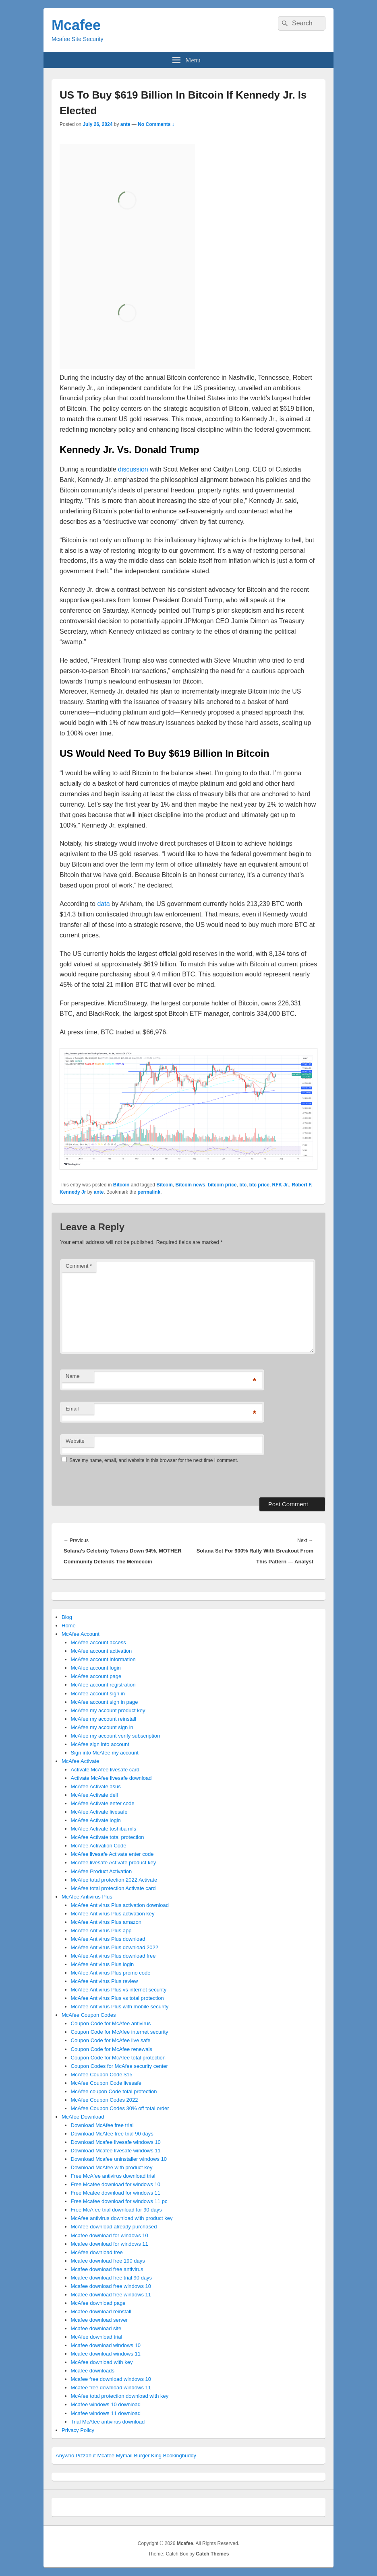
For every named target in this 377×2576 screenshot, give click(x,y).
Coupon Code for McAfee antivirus (111, 2023)
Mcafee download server (99, 2320)
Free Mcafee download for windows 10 (116, 2184)
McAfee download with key (102, 2362)
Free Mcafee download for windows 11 (116, 2193)
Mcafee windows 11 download (106, 2413)
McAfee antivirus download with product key (122, 2218)
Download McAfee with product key (112, 2167)
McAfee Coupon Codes (89, 2015)
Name (73, 1376)
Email (72, 1409)
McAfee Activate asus (96, 1786)
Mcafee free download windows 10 (111, 2379)
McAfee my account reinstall (104, 1719)
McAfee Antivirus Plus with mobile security (120, 2007)
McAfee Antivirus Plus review (104, 1981)
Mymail (124, 2455)
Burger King (148, 2455)
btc (242, 1185)
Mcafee (76, 25)
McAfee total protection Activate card (113, 1888)
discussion (133, 469)
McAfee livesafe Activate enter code (112, 1854)
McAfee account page (96, 1676)
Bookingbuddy (179, 2455)
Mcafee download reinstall (101, 2311)
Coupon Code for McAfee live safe (111, 2040)
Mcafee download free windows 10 (111, 2286)
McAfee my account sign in (102, 1727)
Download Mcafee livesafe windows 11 (116, 2151)
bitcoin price (222, 1185)
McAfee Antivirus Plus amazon (106, 1922)
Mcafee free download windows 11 (111, 2387)
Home (69, 1626)
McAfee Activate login (96, 1820)
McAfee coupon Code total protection (114, 2091)
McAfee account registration (103, 1685)
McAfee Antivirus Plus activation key (113, 1914)
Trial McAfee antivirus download (108, 2422)
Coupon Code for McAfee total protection (118, 2058)
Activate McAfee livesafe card (105, 1770)
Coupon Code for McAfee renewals (111, 2049)
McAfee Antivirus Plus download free (113, 1956)
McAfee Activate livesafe (99, 1812)
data (103, 903)
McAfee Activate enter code (103, 1803)
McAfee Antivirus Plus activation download (120, 1905)
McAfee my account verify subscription (115, 1736)
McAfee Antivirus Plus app (101, 1930)
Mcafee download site (96, 2328)
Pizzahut (86, 2455)
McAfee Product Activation (101, 1871)
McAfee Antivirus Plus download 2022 (115, 1947)
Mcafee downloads (92, 2371)
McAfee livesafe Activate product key (113, 1862)
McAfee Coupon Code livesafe (106, 2083)
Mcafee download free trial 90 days (111, 2278)
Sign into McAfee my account (105, 1753)
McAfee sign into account (100, 1744)
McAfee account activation (101, 1651)
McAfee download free (97, 2252)
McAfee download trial (96, 2337)
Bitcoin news (190, 1185)
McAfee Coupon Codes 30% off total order (120, 2108)
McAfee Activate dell (94, 1795)
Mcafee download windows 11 (106, 2354)
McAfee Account (80, 1634)
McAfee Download (83, 2117)
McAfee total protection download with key (120, 2396)
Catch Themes (212, 2554)
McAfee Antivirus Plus (87, 1897)
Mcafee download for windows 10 (109, 2235)
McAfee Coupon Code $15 (102, 2075)
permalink (148, 1192)
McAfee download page (98, 2303)
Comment (79, 1266)
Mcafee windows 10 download (106, 2404)
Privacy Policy (78, 2430)
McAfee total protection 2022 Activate (114, 1880)
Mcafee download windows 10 (106, 2345)
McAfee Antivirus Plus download (108, 1939)
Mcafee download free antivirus (107, 2269)
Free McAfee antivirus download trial (113, 2176)
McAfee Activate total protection (107, 1837)
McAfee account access (98, 1642)
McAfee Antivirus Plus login (102, 1964)
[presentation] (115, 1480)
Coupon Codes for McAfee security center (119, 2066)
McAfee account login (96, 1668)
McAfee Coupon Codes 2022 (104, 2100)
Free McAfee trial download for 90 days (116, 2210)
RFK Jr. (280, 1185)
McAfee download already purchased (114, 2227)
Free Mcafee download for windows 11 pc (119, 2201)
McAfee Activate (80, 1761)
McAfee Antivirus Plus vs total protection (117, 1998)
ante (125, 124)
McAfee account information (103, 1659)
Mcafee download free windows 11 (111, 2295)
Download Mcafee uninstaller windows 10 (119, 2159)
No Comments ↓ (156, 124)
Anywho (65, 2455)
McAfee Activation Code (98, 1846)
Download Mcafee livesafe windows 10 (116, 2142)
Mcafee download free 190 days (108, 2261)
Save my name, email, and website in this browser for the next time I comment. (153, 1460)
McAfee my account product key (108, 1710)
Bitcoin (121, 1185)
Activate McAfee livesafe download (111, 1778)
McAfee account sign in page (104, 1702)
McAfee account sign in (98, 1694)
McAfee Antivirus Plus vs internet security (119, 1990)
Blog (67, 1617)
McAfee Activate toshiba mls (104, 1829)
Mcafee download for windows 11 (109, 2244)
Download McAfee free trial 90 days (112, 2134)
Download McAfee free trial (102, 2125)
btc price (259, 1185)
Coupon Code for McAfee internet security (119, 2032)
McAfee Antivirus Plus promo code (111, 1973)
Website (75, 1441)
